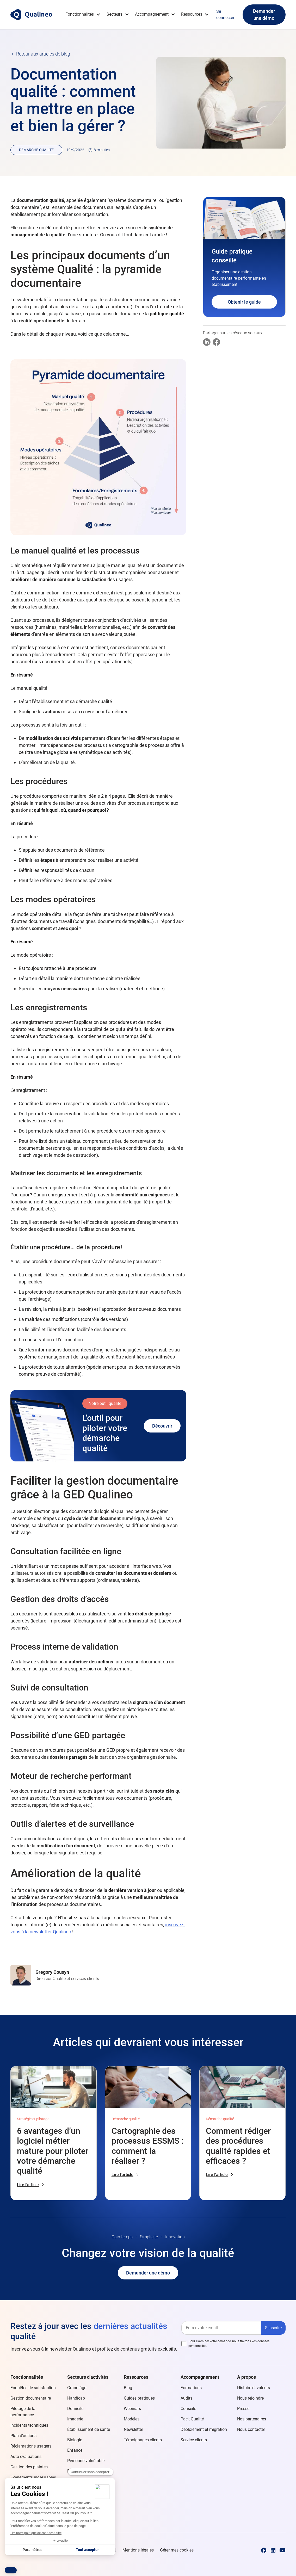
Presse (243, 2408)
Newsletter (133, 2429)
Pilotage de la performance (22, 2411)
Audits (186, 2398)
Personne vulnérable (85, 2460)
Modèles (131, 2419)
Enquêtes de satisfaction (33, 2387)
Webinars (132, 2408)
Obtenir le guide (244, 302)
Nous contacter (251, 2429)
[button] (83, 14)
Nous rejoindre (250, 2398)
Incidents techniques (29, 2425)
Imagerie (75, 2419)
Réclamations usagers (30, 2446)
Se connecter (225, 14)
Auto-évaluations (25, 2456)
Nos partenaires (251, 2419)
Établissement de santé (88, 2429)
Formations (191, 2387)
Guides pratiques (139, 2398)
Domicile (75, 2408)
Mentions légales (138, 2550)
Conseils (188, 2408)
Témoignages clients (143, 2439)
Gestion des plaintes (29, 2466)
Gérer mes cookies (177, 2550)
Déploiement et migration (204, 2429)
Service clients (194, 2439)
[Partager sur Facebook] (216, 342)
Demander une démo (264, 14)
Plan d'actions (23, 2435)
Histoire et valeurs (253, 2387)
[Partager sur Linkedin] (207, 342)
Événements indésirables (33, 2477)
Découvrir (162, 1426)
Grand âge (76, 2387)
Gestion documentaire (30, 2398)
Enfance (74, 2450)
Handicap (76, 2398)
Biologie (74, 2439)
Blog (128, 2387)
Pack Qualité (192, 2419)
